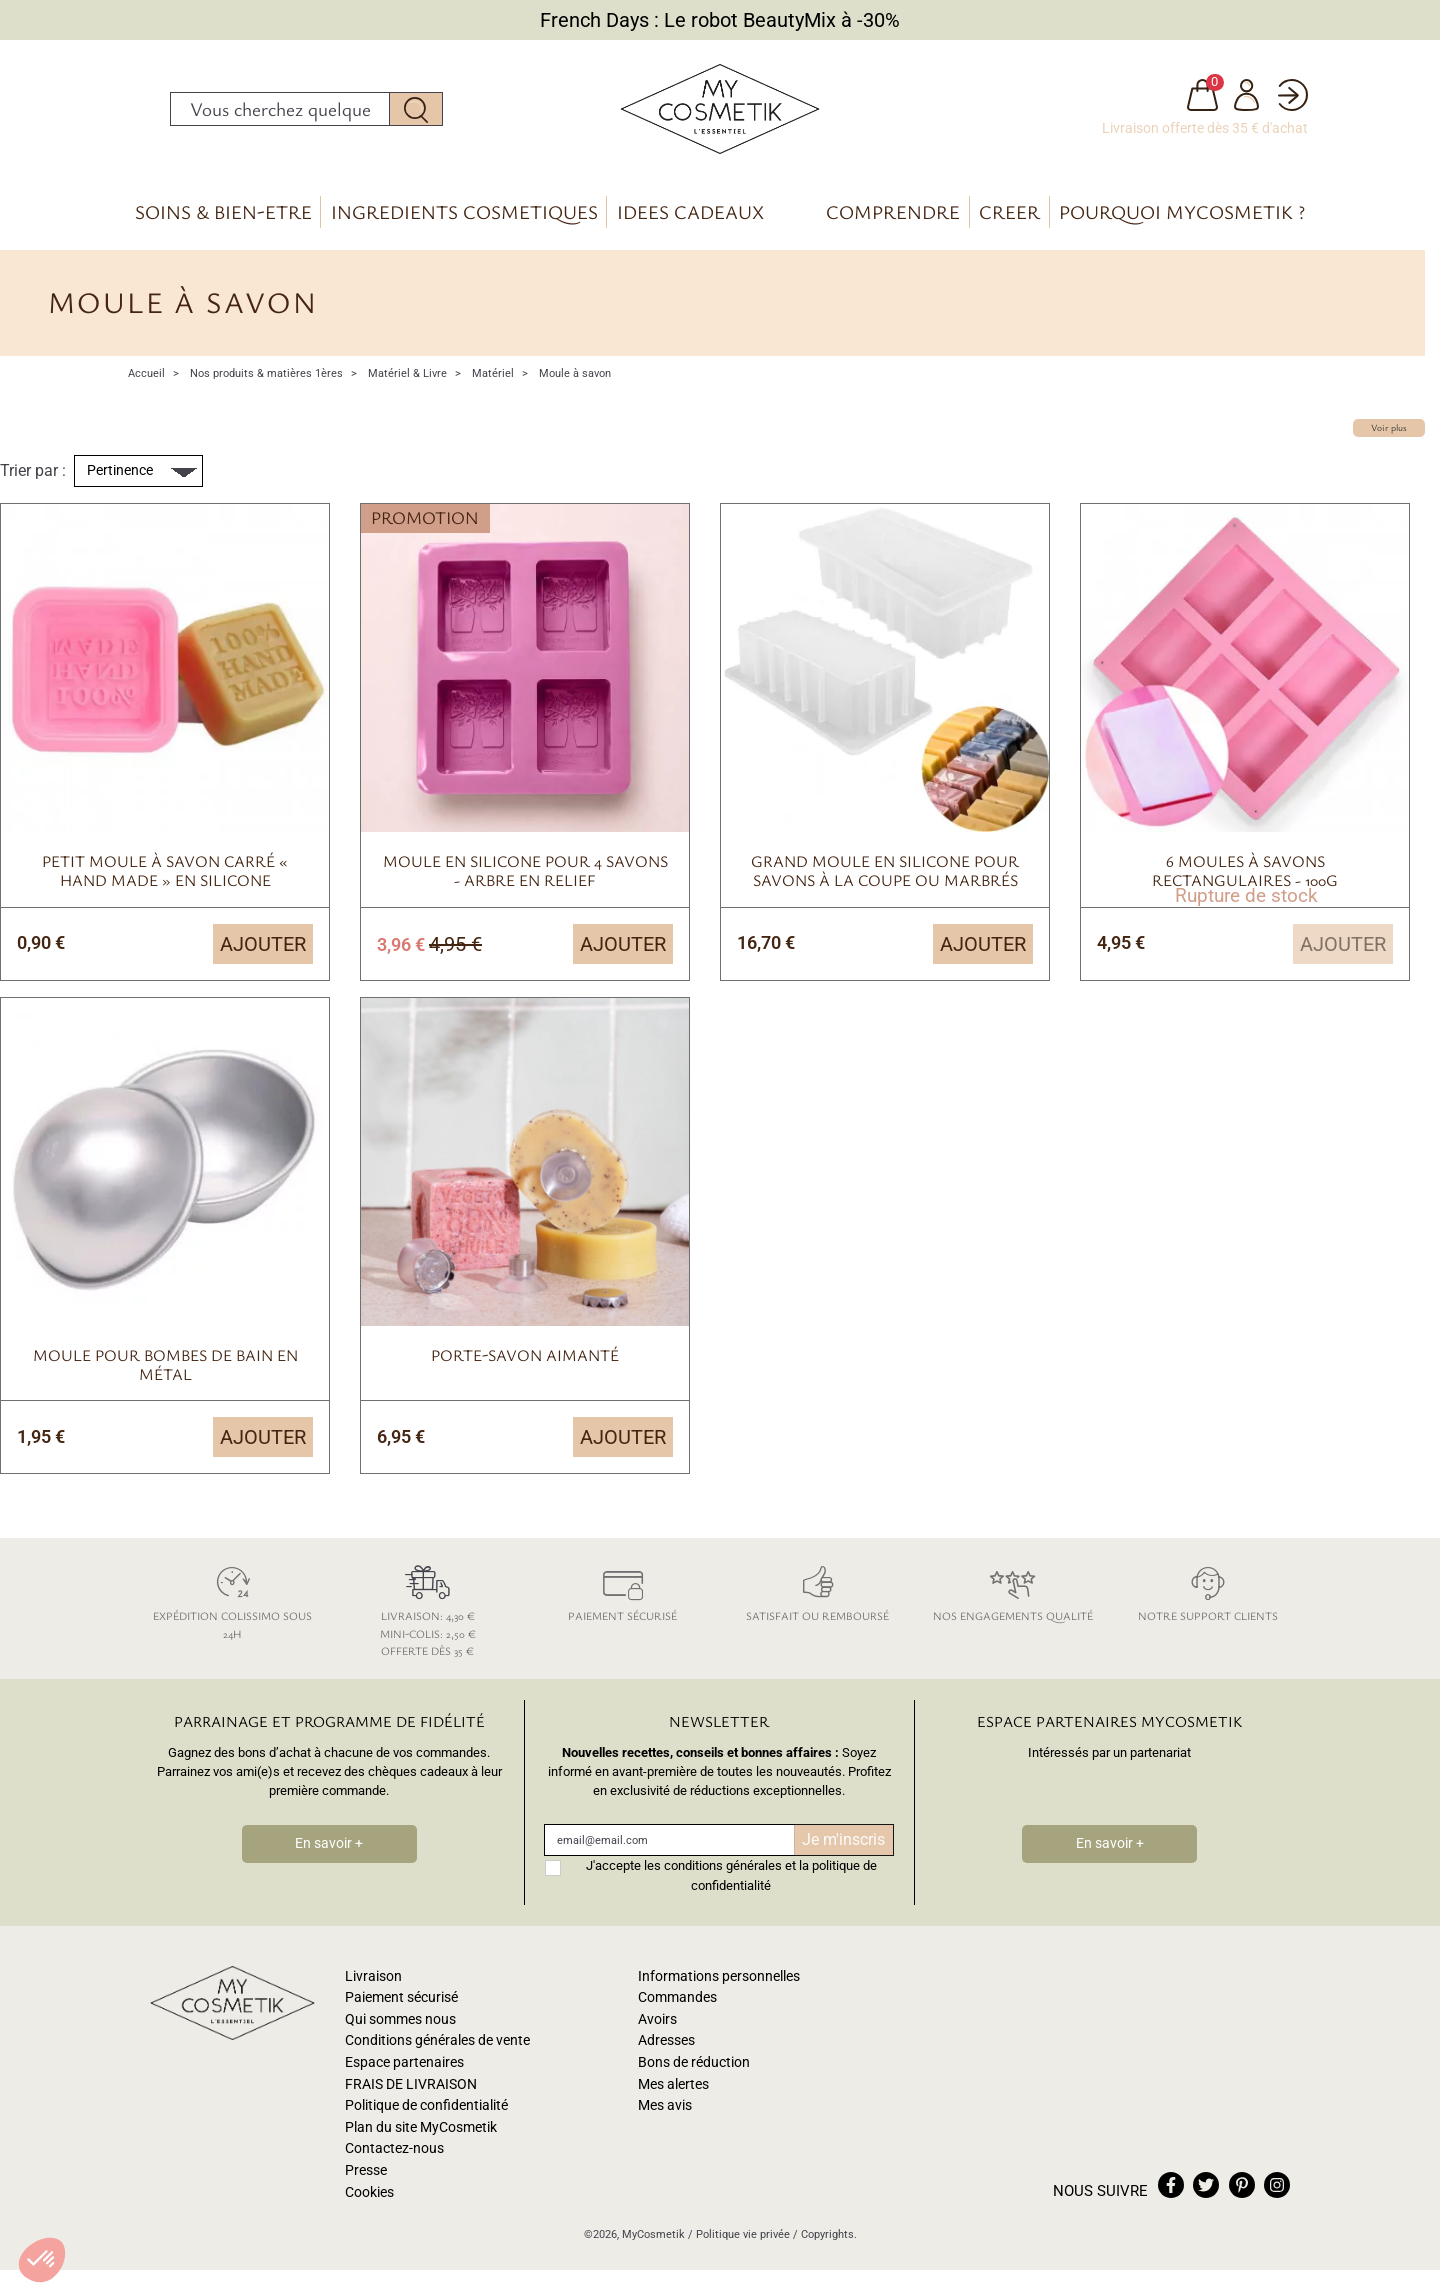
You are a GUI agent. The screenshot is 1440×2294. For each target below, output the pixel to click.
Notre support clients (1207, 1590)
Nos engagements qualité (1012, 1590)
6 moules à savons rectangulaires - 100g (1245, 870)
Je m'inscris (843, 1839)
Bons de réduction (694, 2062)
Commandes (677, 1997)
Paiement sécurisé (622, 1590)
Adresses (666, 2040)
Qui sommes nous (400, 2019)
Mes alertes (673, 2084)
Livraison (373, 1976)
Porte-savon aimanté (525, 1355)
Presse (366, 2170)
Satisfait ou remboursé (817, 1590)
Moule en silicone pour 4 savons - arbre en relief (525, 870)
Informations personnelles (719, 1976)
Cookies (369, 2192)
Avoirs (657, 2019)
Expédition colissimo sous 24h (232, 1599)
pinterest (1242, 2185)
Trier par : (33, 470)
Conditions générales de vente (437, 2040)
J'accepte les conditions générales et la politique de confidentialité (731, 1875)
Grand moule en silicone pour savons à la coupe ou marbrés (885, 870)
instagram (1277, 2185)
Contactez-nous (394, 2148)
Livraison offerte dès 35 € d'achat (1205, 128)
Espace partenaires (404, 2062)
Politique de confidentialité (426, 2105)
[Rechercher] (280, 109)
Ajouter (263, 944)
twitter (1206, 2185)
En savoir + (329, 1843)
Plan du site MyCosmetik (421, 2127)
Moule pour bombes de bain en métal (165, 1364)
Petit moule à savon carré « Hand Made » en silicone (165, 870)
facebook (1171, 2185)
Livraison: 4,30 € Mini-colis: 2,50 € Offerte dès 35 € (427, 1608)
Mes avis (665, 2105)
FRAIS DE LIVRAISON (411, 2084)
